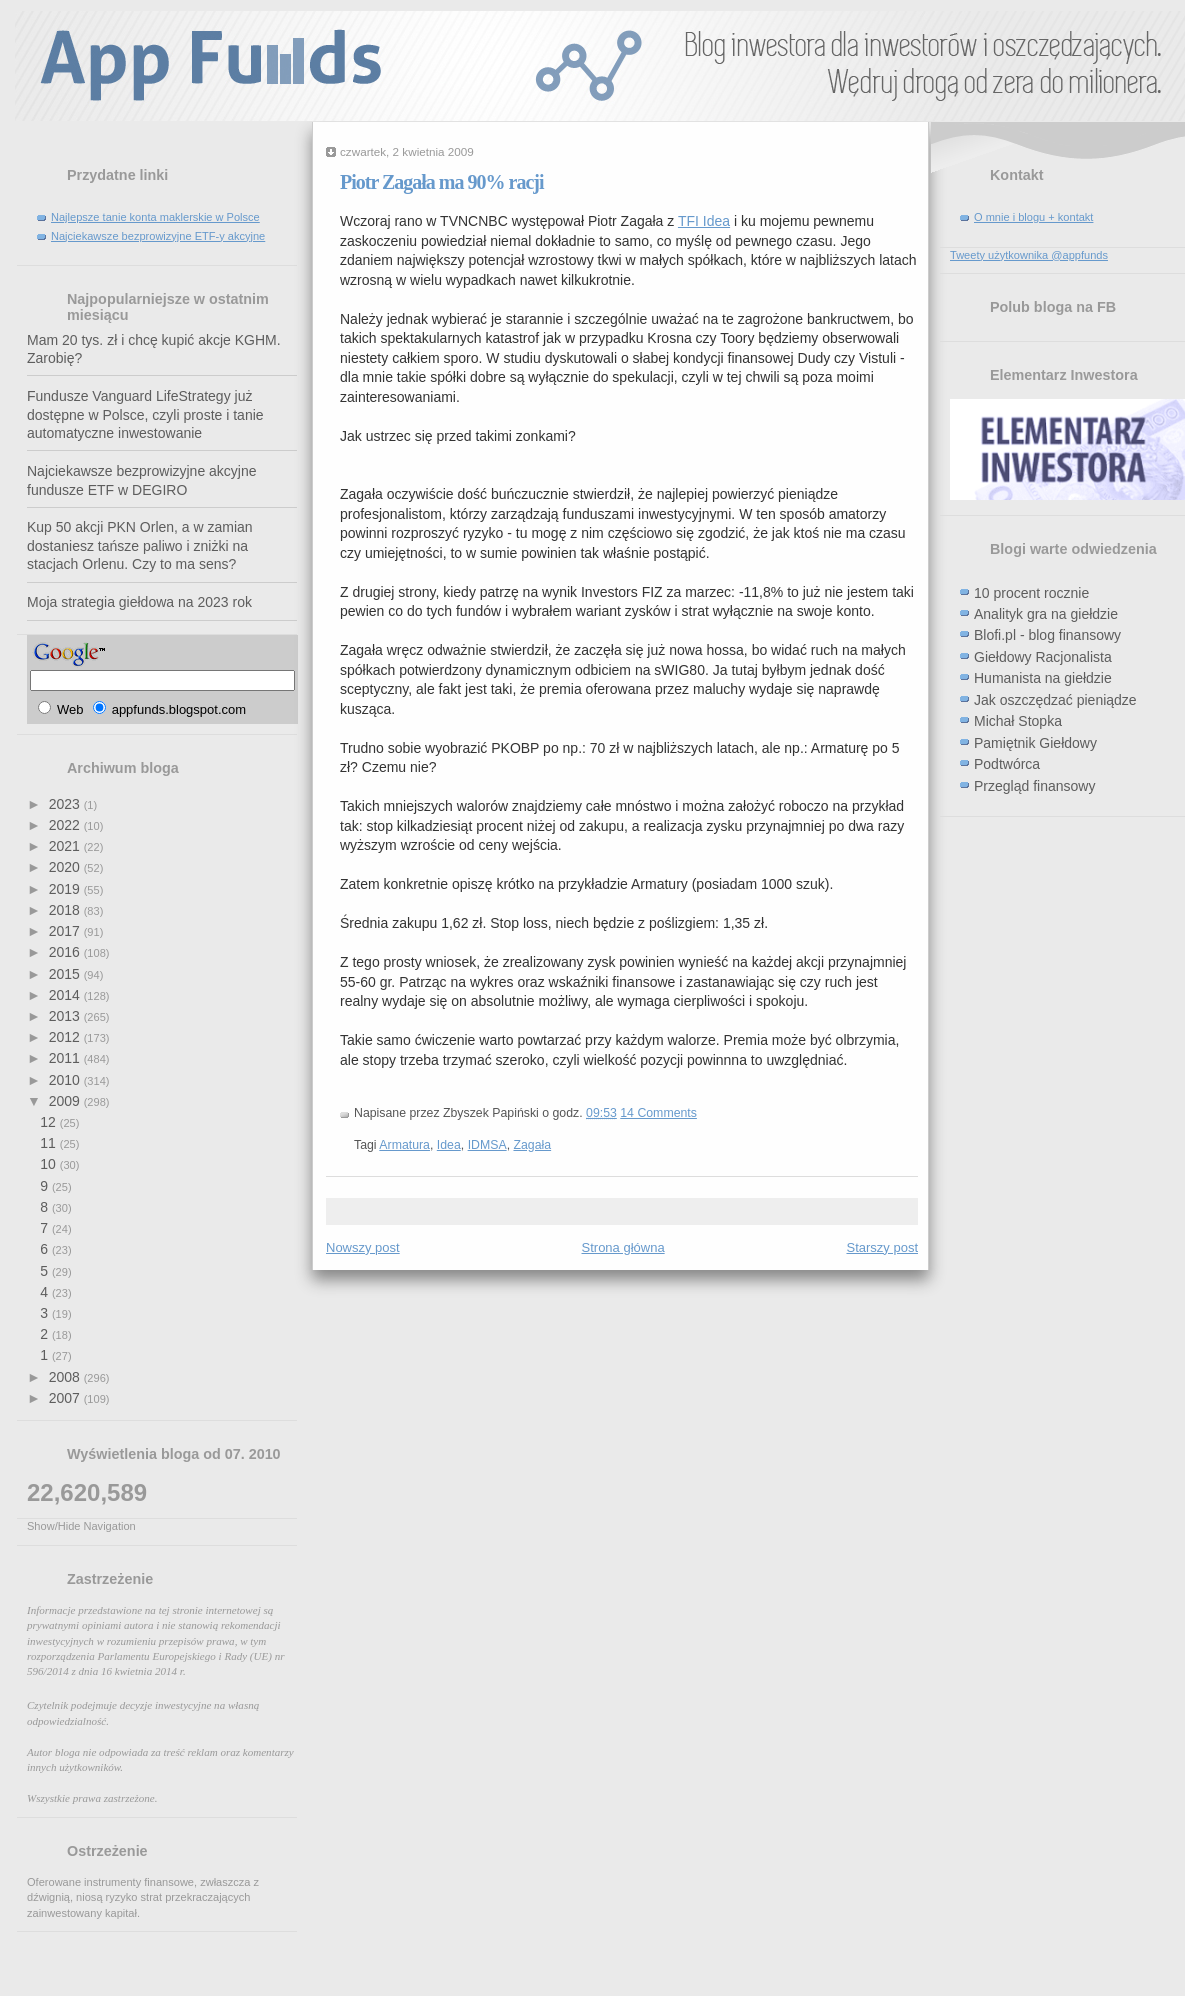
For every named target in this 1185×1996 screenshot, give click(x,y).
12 (49, 1122)
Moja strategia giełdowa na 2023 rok (139, 602)
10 (49, 1164)
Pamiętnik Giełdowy (1035, 743)
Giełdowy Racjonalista (1043, 657)
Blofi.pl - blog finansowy (1047, 635)
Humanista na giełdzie (1043, 678)
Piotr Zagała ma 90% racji (441, 182)
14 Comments (658, 1113)
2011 (66, 1058)
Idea (449, 1145)
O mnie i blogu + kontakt (1033, 217)
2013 (66, 1016)
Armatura (404, 1145)
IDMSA (487, 1145)
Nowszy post (363, 1247)
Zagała (532, 1145)
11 (49, 1143)
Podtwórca (1007, 764)
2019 (66, 889)
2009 (66, 1101)
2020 (66, 867)
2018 (66, 910)
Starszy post (882, 1247)
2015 (66, 974)
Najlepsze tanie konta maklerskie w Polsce (155, 217)
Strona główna (623, 1247)
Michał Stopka (1018, 721)
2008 (66, 1377)
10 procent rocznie (1031, 593)
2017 (66, 931)
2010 (66, 1080)
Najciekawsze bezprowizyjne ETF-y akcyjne (158, 236)
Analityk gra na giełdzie (1046, 614)
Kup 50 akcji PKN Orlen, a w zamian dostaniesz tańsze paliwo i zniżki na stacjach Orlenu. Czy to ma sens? (140, 545)
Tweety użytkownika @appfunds (1029, 255)
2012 (66, 1037)
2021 (66, 846)
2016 (66, 952)
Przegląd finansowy (1034, 786)
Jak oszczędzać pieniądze (1055, 700)
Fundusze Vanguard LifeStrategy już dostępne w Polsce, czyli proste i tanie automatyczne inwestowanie (145, 414)
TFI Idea (704, 221)
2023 (66, 804)
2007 (66, 1398)
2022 (66, 825)
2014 (66, 995)
